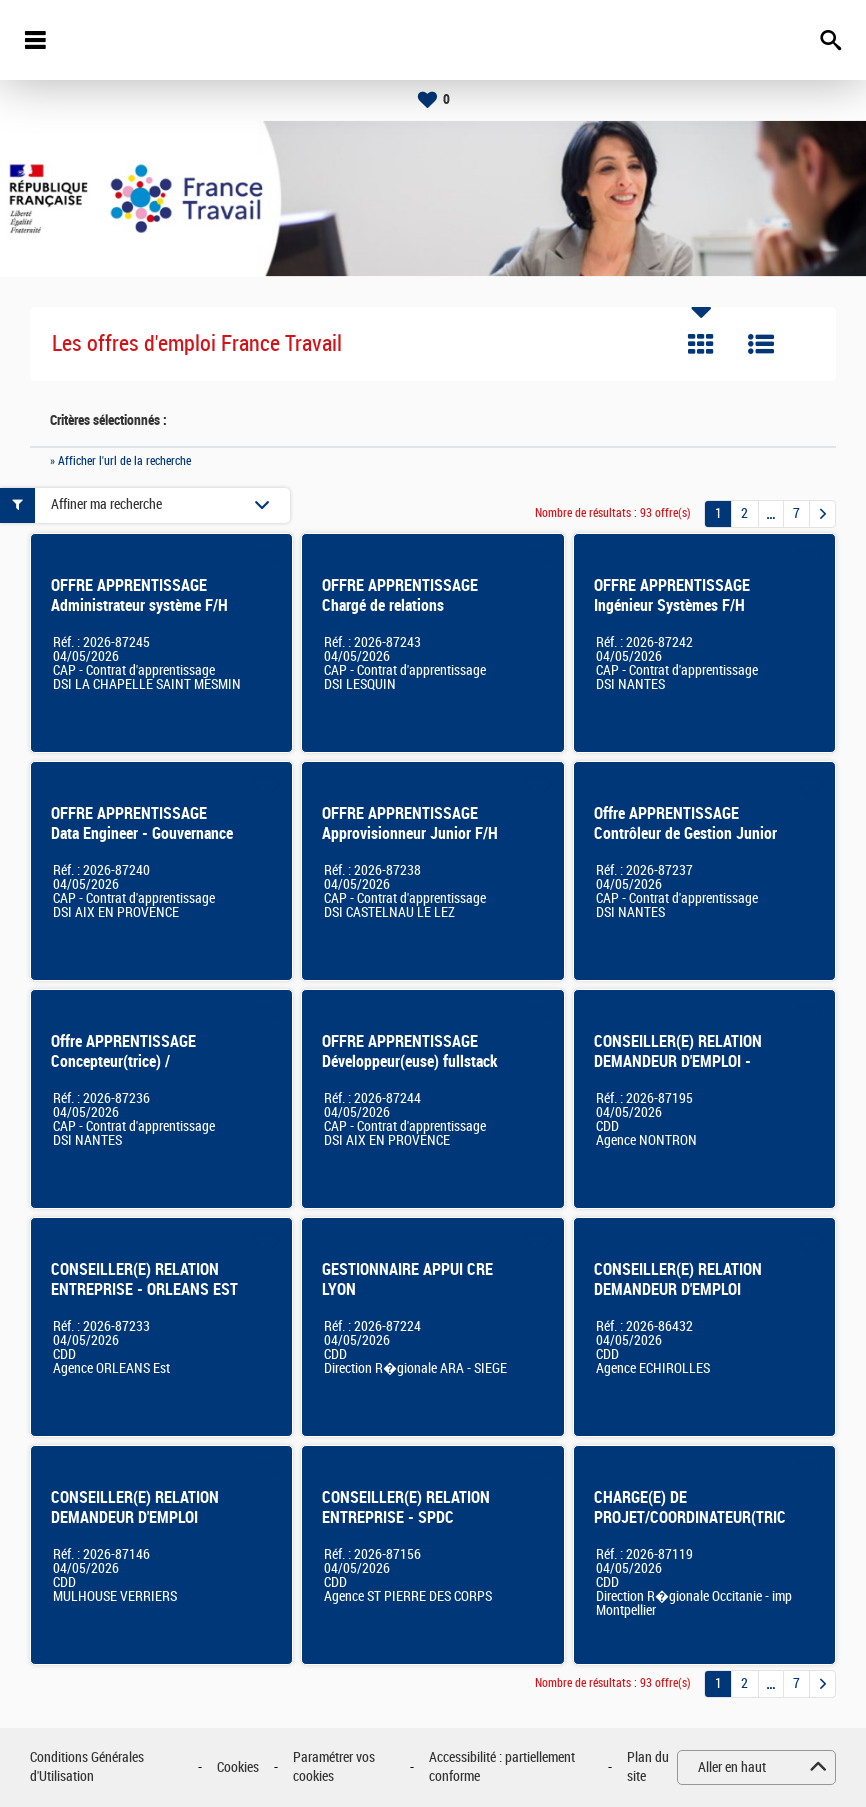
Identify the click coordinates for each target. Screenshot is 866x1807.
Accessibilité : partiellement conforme (502, 1767)
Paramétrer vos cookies (334, 1767)
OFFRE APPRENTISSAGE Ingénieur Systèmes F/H (672, 595)
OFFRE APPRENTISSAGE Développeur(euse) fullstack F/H (410, 1061)
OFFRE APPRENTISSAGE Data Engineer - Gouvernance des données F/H (142, 833)
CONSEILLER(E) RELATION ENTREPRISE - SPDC (406, 1507)
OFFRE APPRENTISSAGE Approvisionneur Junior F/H (410, 823)
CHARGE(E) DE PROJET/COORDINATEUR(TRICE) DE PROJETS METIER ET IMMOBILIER (696, 1527)
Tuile (701, 344)
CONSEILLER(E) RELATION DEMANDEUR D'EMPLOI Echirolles (678, 1289)
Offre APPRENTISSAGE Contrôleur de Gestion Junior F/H (685, 833)
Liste (761, 344)
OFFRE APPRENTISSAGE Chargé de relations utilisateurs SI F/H (400, 605)
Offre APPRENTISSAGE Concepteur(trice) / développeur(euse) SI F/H (131, 1061)
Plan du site (648, 1767)
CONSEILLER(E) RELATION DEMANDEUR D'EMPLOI (135, 1507)
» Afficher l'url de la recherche (120, 461)
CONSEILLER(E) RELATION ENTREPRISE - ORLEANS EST (144, 1279)
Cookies (238, 1767)
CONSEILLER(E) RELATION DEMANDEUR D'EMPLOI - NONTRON (678, 1061)
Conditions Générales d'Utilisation (87, 1767)
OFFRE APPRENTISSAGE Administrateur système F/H (139, 595)
